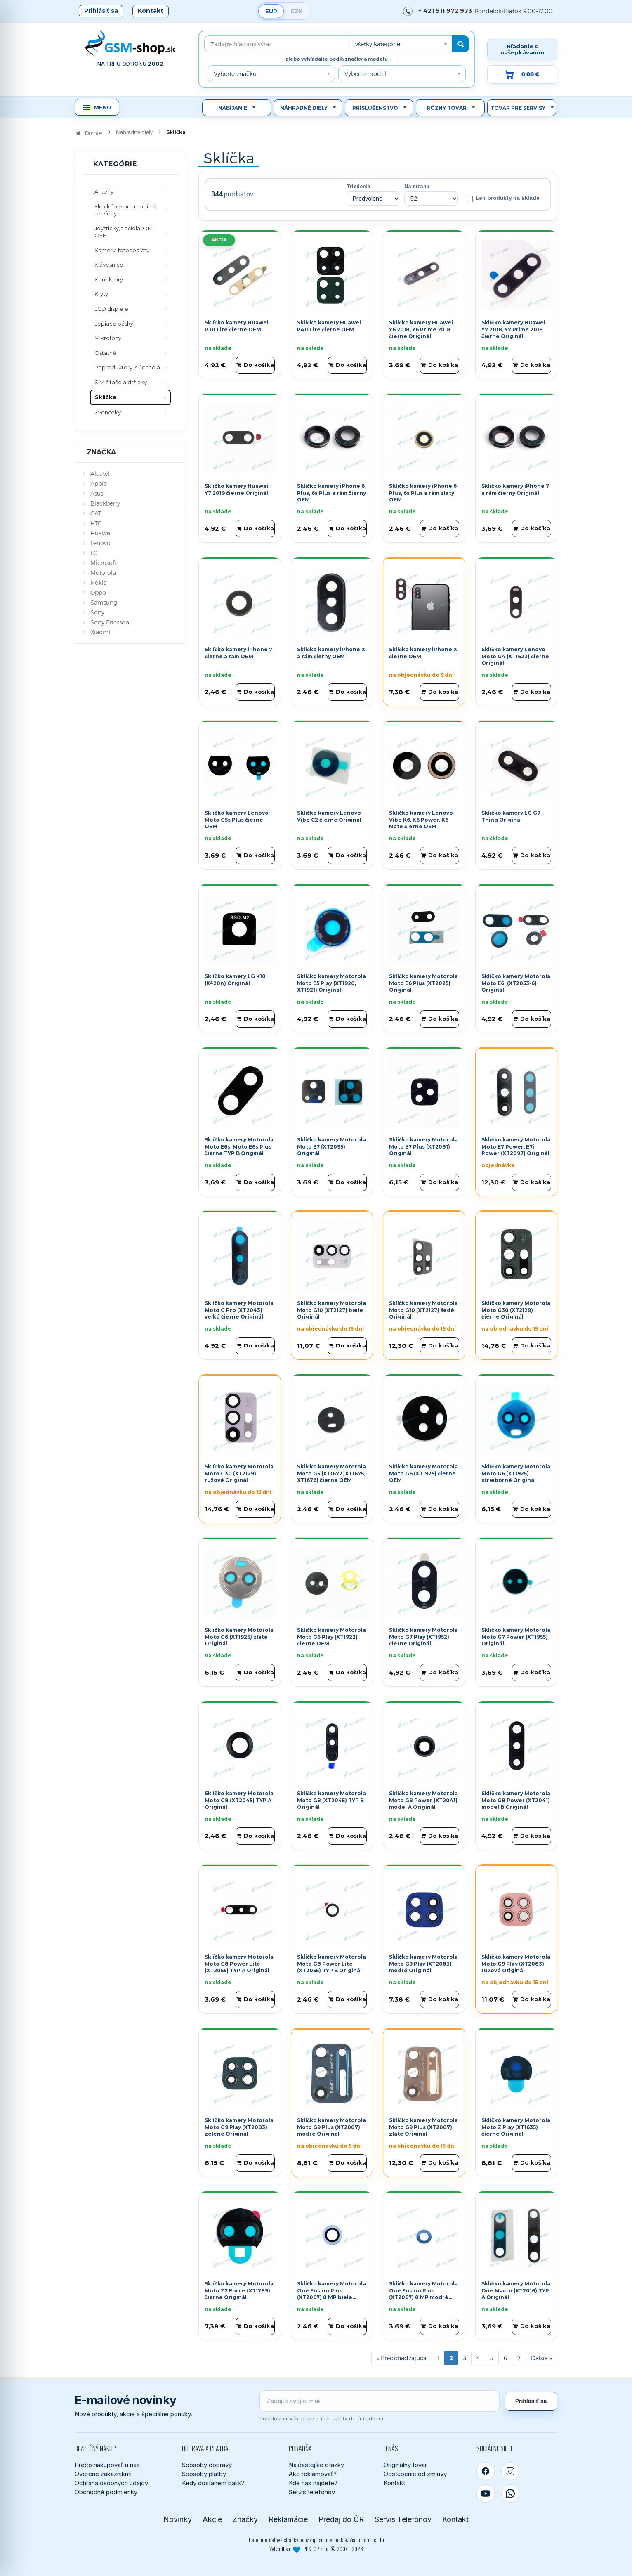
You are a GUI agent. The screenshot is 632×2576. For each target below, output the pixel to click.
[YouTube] (485, 2493)
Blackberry (105, 503)
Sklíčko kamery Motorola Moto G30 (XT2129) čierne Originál (515, 1310)
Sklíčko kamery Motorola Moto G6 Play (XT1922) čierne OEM (331, 1637)
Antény (103, 191)
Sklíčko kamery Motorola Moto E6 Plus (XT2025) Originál (423, 983)
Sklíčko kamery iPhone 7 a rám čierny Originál (515, 489)
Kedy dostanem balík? (213, 2483)
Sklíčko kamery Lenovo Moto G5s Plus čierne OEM (237, 820)
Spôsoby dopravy (207, 2465)
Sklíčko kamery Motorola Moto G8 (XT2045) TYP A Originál (239, 1800)
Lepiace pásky (113, 323)
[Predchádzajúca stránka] (401, 2358)
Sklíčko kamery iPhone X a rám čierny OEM (331, 652)
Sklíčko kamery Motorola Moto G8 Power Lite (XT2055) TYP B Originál (331, 1964)
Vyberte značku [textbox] (235, 73)
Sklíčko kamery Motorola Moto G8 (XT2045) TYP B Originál (331, 1800)
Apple (98, 483)
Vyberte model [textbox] (365, 73)
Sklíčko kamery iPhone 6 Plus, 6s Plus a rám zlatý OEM (423, 493)
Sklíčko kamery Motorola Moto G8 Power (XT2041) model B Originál (515, 1800)
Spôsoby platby (204, 2474)
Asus (96, 493)
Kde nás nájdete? (313, 2483)
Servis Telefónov (403, 2519)
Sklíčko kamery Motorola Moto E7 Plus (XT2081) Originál (423, 1147)
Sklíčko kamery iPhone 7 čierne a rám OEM (238, 652)
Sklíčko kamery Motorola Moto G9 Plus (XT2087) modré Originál (331, 2127)
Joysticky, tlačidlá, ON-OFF (124, 232)
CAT (95, 513)
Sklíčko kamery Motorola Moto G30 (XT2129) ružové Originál (239, 1473)
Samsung (103, 602)
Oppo (98, 592)
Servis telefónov (312, 2492)
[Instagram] (510, 2471)
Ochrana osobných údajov (111, 2483)
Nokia (98, 582)
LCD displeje (111, 308)
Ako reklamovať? (313, 2474)
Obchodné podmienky (106, 2492)
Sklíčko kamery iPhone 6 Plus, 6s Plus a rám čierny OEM (331, 493)
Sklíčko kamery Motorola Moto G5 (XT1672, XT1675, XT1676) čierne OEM (331, 1473)
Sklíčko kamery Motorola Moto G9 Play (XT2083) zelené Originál (239, 2127)
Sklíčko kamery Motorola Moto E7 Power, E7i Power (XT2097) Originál (515, 1147)
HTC (96, 523)
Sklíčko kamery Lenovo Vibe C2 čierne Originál (329, 816)
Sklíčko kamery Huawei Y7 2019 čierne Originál (237, 489)
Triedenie (358, 186)
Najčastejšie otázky (316, 2465)
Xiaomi (100, 632)
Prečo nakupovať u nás (107, 2465)
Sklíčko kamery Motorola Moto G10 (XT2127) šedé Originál (423, 1310)
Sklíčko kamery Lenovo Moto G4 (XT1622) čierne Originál (515, 656)
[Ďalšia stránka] (541, 2358)
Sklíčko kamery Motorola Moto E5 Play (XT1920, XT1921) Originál (331, 983)
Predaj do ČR (341, 2519)
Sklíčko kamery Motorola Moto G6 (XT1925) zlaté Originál (239, 1637)
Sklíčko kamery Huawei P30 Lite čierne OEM (237, 326)
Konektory (108, 279)
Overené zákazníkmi (103, 2474)
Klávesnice (108, 264)
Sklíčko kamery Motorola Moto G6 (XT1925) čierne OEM (423, 1473)
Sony (97, 612)
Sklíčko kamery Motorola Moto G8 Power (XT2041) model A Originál (423, 1800)
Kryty (101, 294)
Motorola (103, 572)
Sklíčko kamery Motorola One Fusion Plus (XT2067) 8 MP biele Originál (331, 2294)
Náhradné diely (304, 108)
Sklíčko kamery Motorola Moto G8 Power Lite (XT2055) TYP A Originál (239, 1964)
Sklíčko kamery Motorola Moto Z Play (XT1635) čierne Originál (515, 2127)
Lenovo (100, 542)
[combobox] (400, 43)
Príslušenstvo (375, 108)
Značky (245, 2519)
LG (94, 552)
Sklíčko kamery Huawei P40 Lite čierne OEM (329, 326)
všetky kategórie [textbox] (377, 43)
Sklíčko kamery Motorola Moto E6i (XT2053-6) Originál (515, 983)
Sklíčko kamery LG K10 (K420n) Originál (235, 979)
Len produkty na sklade (503, 198)
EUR (271, 11)
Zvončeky (107, 412)
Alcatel (100, 473)
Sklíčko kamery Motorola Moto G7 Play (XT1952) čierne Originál (423, 1637)
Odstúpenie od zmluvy (415, 2474)
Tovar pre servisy (518, 108)
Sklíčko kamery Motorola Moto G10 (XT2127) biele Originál (331, 1310)
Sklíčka (105, 397)
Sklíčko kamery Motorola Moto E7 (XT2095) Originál (331, 1147)
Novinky (177, 2519)
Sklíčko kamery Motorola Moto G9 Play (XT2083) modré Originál (423, 1964)
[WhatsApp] (510, 2493)
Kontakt (150, 10)
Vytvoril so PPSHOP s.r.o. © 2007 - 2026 (316, 2549)
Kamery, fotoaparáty (121, 250)
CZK (296, 11)
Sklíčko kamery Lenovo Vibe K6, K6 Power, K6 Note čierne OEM (421, 820)
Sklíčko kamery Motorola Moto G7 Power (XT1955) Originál (515, 1637)
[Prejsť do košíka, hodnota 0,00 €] (522, 74)
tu (382, 2540)
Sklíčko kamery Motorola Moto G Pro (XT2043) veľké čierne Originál (239, 1310)
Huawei (101, 532)
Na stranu (416, 186)
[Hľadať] (460, 43)
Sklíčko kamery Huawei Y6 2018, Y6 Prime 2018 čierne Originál (421, 329)
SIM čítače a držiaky (120, 382)
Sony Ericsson (109, 622)
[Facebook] (485, 2471)
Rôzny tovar (447, 108)
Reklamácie (288, 2519)
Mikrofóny (107, 338)
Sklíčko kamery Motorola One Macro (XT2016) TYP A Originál (515, 2291)
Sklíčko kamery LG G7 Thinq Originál (510, 816)
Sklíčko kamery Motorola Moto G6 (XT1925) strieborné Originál (515, 1473)
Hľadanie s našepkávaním (522, 49)
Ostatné (105, 353)
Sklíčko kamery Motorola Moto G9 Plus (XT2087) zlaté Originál (423, 2127)
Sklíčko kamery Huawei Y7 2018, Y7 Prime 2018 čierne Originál (513, 329)
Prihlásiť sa (101, 10)
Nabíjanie (232, 108)
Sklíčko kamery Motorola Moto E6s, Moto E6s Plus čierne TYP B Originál (239, 1147)
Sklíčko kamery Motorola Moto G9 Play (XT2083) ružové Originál (515, 1964)
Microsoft (103, 562)
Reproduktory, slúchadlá (127, 367)
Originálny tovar (405, 2465)
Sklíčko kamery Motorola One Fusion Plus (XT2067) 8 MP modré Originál (423, 2294)
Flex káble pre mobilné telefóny (125, 210)
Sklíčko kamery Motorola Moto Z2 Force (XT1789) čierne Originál (239, 2291)
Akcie (212, 2519)
